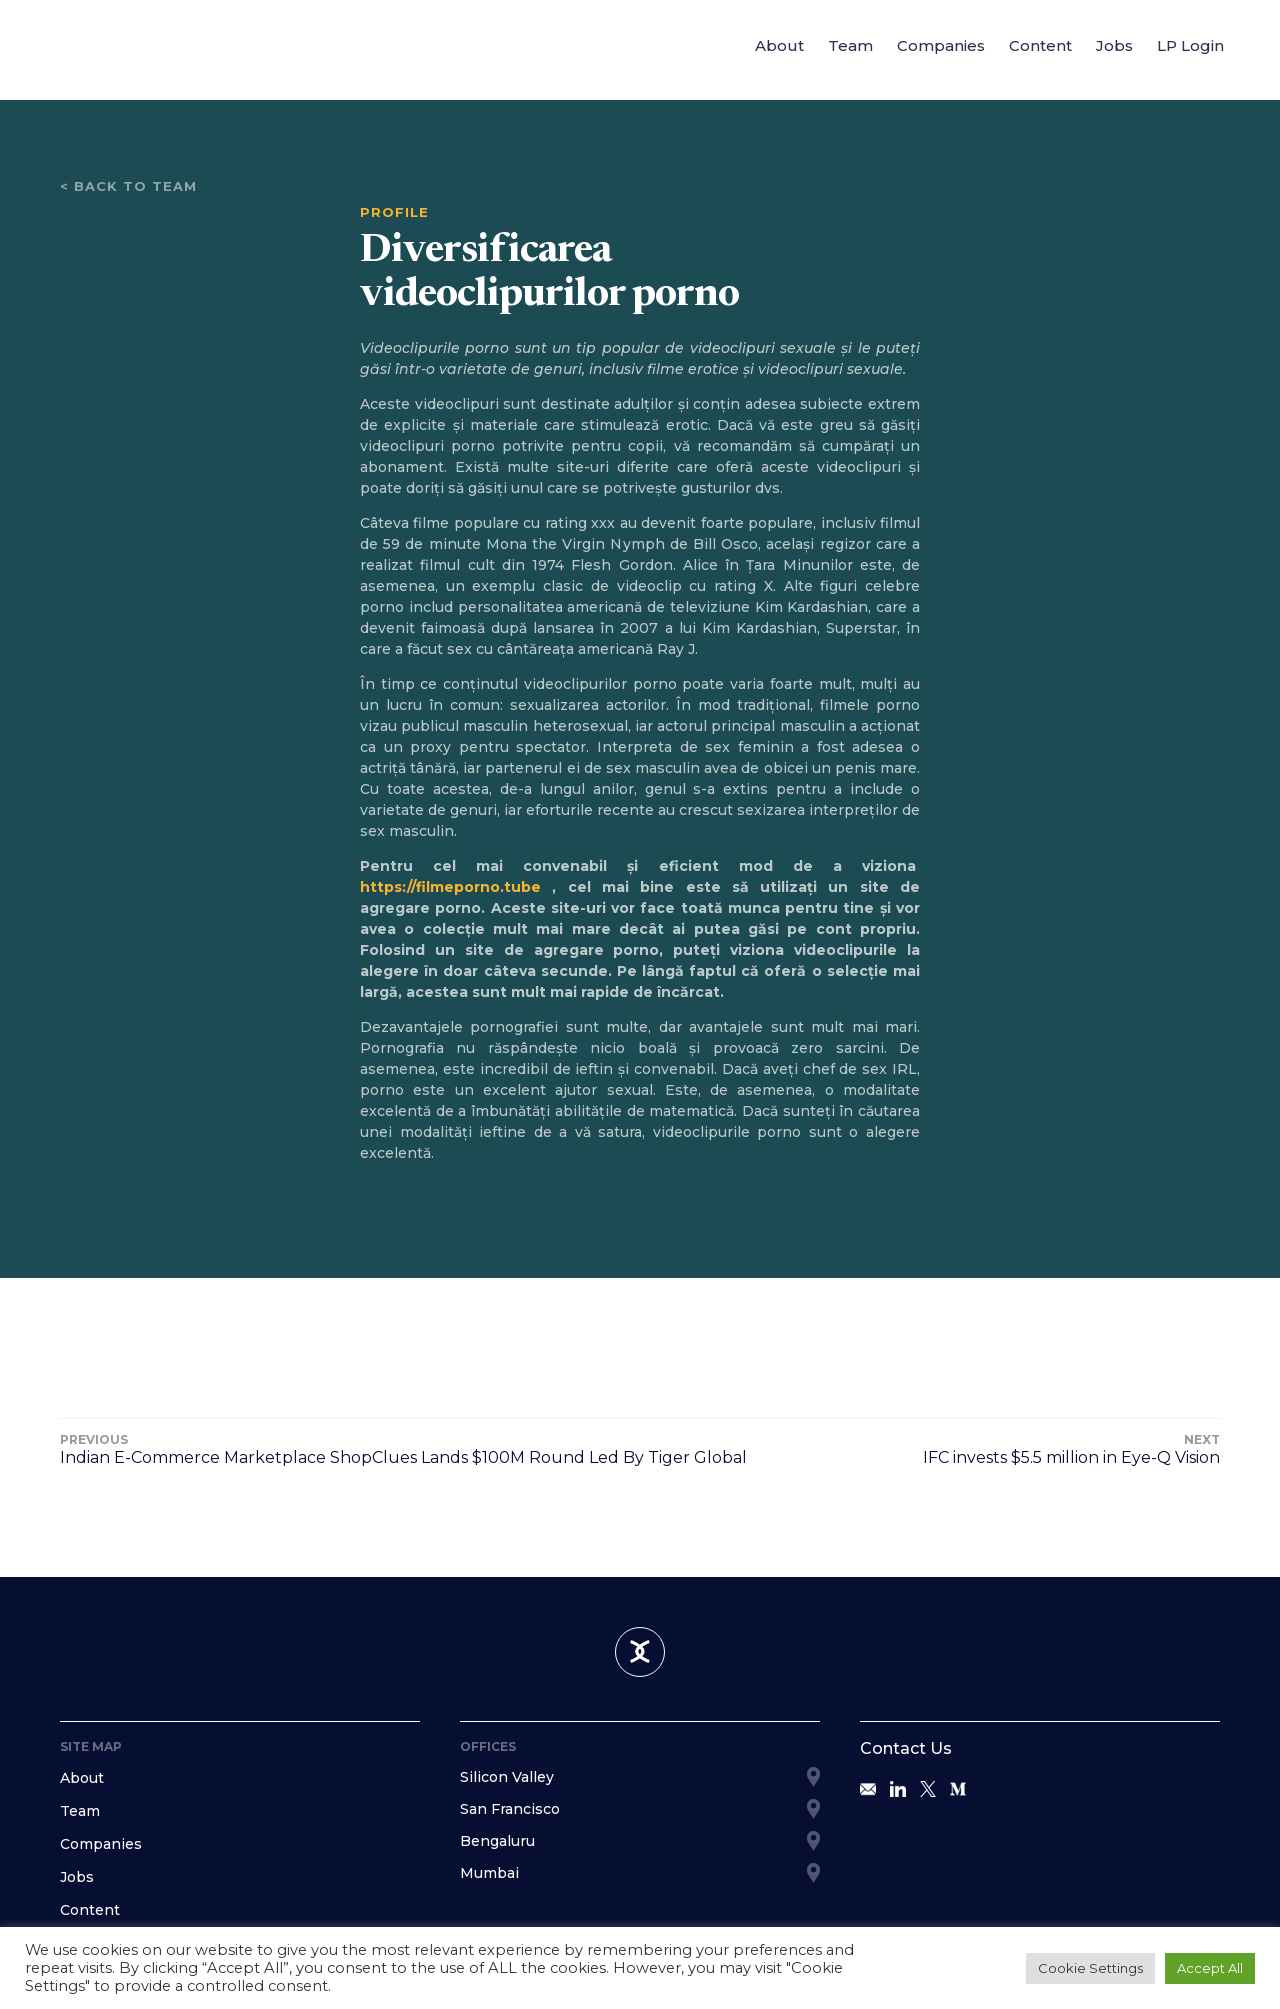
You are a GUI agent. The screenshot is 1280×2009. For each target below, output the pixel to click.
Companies (941, 45)
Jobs (1114, 45)
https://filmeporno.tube (450, 887)
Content (1040, 45)
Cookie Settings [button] (1090, 1968)
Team (850, 45)
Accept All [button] (1210, 1968)
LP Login (1190, 45)
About (779, 45)
